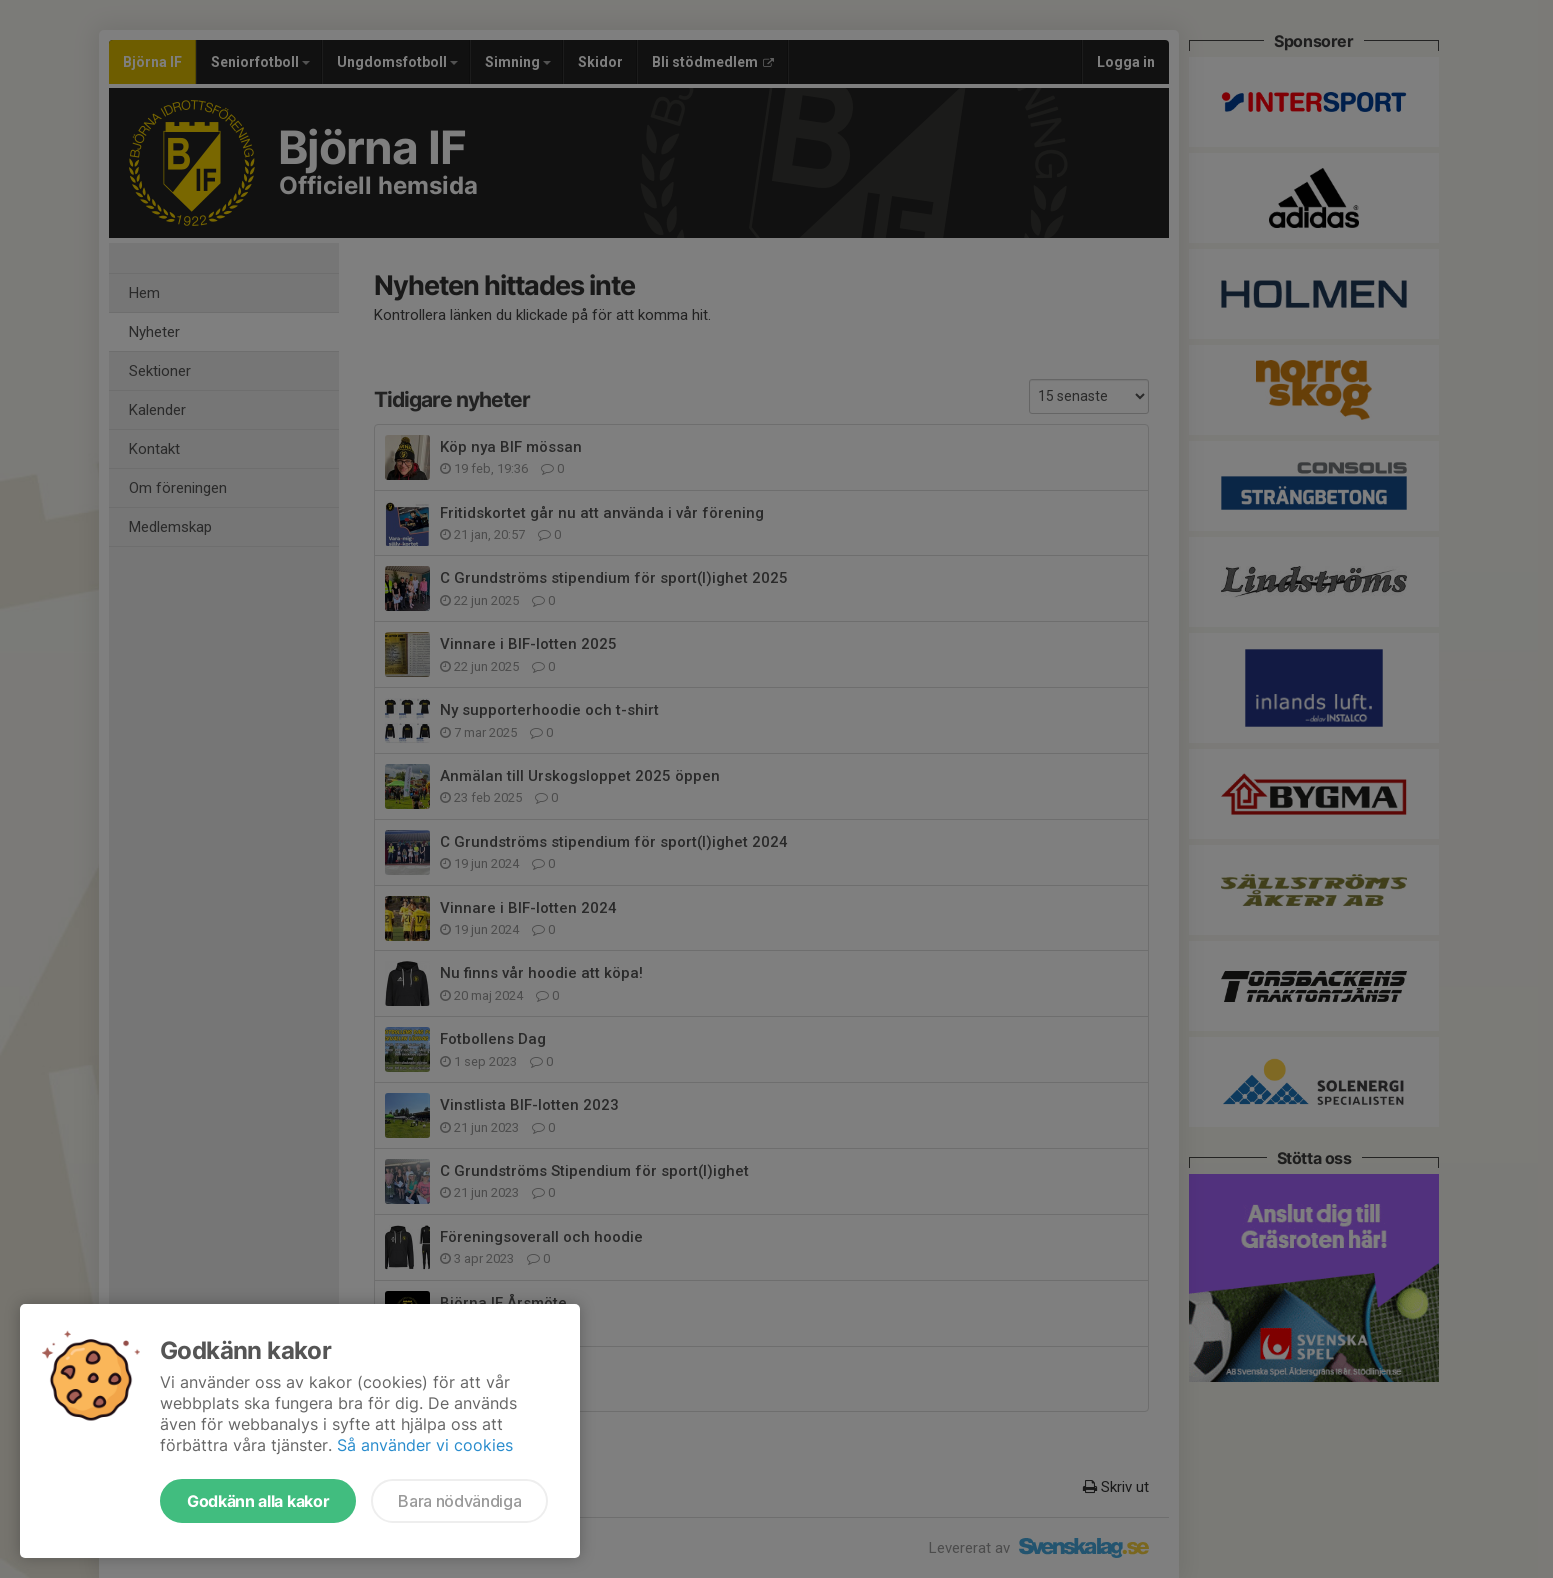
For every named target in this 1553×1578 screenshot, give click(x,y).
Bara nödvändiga (459, 1501)
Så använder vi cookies (425, 1445)
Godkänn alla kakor (258, 1501)
